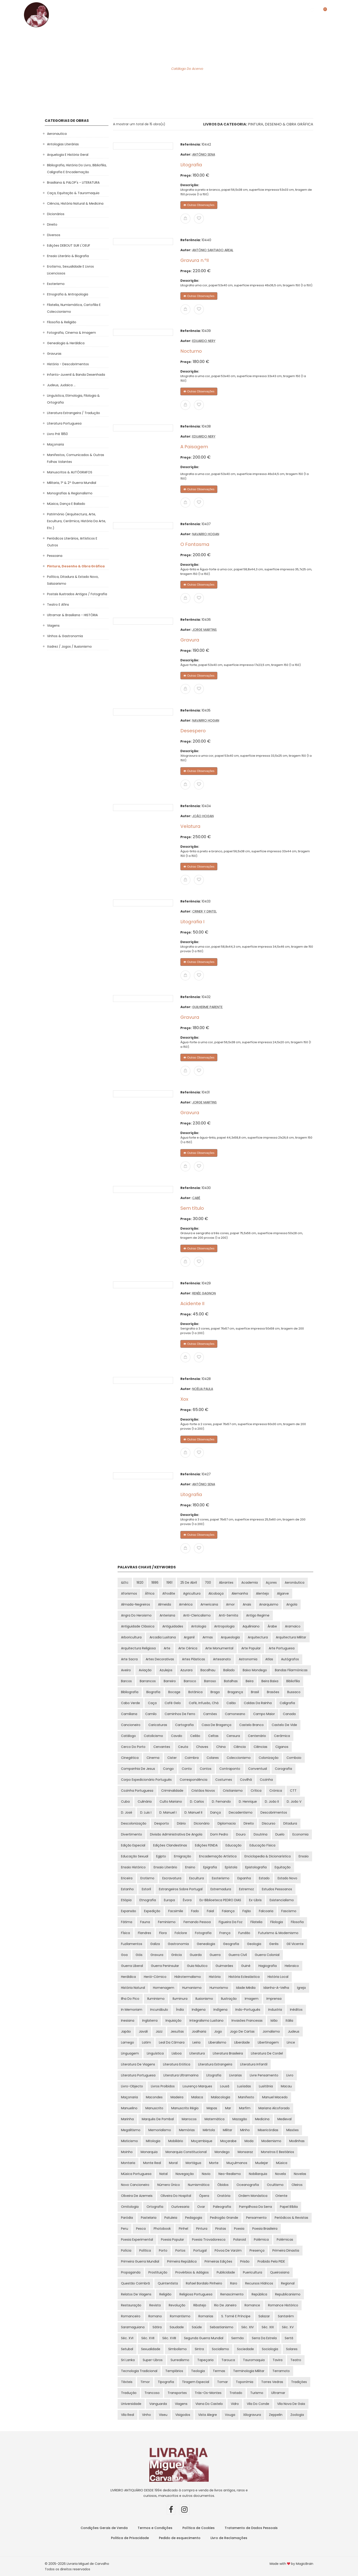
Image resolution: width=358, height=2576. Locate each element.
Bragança (235, 1692)
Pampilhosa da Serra (255, 2206)
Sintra (199, 2349)
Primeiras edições (218, 2261)
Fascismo (288, 1911)
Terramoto (281, 2371)
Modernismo (271, 2141)
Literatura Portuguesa (64, 423)
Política (145, 2250)
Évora (187, 1900)
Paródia (127, 2217)
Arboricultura (131, 1637)
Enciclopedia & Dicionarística (268, 1856)
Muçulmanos (236, 2163)
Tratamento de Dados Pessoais (251, 2528)
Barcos (126, 1681)
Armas (208, 1637)
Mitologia (153, 2141)
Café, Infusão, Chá (203, 1703)
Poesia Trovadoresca (208, 2239)
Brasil (255, 1692)
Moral (173, 2163)
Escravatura (171, 1878)
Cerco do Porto (133, 1746)
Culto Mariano (171, 1801)
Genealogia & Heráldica (65, 343)
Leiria (196, 2042)
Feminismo (167, 1922)
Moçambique (201, 2141)
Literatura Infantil (253, 2064)
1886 (154, 1582)
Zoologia (297, 2414)
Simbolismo (177, 2349)
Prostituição (157, 2272)
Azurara (186, 1670)
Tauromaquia (254, 2360)
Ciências (260, 1746)
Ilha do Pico (130, 1998)
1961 (169, 1582)
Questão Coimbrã (135, 2283)
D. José (126, 1812)
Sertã (289, 2338)
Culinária (145, 1801)
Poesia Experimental (137, 2239)
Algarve (283, 1593)
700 (208, 1582)
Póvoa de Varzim (228, 2250)
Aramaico (292, 1626)
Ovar (201, 2206)
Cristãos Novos (203, 1790)
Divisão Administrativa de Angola (176, 1834)
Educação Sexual (134, 1856)
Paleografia (222, 2206)
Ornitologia (130, 2206)
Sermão (237, 2338)
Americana (209, 1604)
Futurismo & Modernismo (278, 1933)
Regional (288, 2283)
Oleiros (297, 2184)
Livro (289, 2075)
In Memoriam (131, 2009)
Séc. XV (288, 2327)
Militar (227, 2130)
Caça (152, 1703)
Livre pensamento (264, 2075)
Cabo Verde (130, 1703)
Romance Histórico (283, 2305)
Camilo (151, 1714)
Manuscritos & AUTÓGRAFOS (69, 472)
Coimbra (192, 1757)
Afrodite (168, 1593)
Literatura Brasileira (228, 2053)
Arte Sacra (129, 1659)
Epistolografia (256, 1867)
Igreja (301, 1987)
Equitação (283, 1867)
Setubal (127, 2349)
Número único (168, 2184)
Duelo (279, 1834)
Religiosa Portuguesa (195, 2294)
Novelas (300, 2174)
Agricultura (191, 1593)
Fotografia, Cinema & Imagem (71, 332)
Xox (184, 1399)
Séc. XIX (268, 2327)
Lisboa (177, 2053)
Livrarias (235, 2075)
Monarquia (149, 2152)
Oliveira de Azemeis (137, 2195)
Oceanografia (248, 2184)
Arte (167, 1648)
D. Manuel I (167, 1812)
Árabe (272, 1626)
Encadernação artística (218, 1856)
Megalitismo (130, 2130)
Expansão (128, 1911)
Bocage (174, 1692)
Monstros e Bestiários (277, 2152)
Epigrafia (210, 1867)
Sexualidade (150, 2349)
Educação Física (262, 1845)
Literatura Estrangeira (215, 2064)
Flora (163, 1933)
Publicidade (226, 2272)
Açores (271, 1582)
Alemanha (240, 1593)
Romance (252, 2305)
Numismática (198, 2184)
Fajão (246, 1911)
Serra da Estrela (264, 2338)
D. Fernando (221, 1801)
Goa (124, 1955)
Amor (230, 1604)
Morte (213, 2163)
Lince (291, 2042)
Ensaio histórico (133, 1867)
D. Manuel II (193, 1812)
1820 (140, 1582)
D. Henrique (248, 1801)
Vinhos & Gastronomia (65, 636)
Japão (126, 2031)
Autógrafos (290, 1659)
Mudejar (261, 2163)
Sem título (192, 1208)
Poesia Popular (172, 2239)
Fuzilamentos (131, 1944)
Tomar (222, 2382)
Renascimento (232, 2294)
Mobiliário (175, 2141)
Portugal (200, 2250)
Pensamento (256, 2217)
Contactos (231, 10)
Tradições (299, 2382)
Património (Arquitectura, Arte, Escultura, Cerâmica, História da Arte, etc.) (76, 521)
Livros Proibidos (163, 2086)
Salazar (264, 2316)
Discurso (268, 1823)
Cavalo (176, 1736)
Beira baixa (269, 1681)
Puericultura (252, 2272)
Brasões (273, 1692)
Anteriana (167, 1615)
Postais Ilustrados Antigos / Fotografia (77, 594)
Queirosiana (279, 2272)
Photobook (162, 2228)
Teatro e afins (58, 604)
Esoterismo (56, 284)
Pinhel (183, 2228)
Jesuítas (177, 2031)
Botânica (195, 1692)
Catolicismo (153, 1736)
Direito (52, 224)
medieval (284, 2119)
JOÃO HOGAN (203, 816)
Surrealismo (180, 2360)
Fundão (244, 1933)
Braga (215, 1692)
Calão (231, 1703)
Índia (180, 2009)
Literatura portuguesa (138, 2075)
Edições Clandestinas (170, 1845)
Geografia (231, 1944)
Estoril (146, 1889)
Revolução (177, 2305)
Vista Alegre (207, 2414)
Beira (249, 1681)
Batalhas (231, 1681)
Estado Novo (287, 1878)
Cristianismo (233, 1790)
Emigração (182, 1856)
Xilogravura (252, 2414)
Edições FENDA (206, 1845)
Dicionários (55, 214)
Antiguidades (172, 1626)
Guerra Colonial (267, 1955)
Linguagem (130, 2053)
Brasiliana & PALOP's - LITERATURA (73, 182)
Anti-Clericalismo (197, 1615)
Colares (213, 1757)
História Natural (133, 1987)
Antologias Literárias (63, 144)
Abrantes (226, 1582)
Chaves (202, 1746)
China (221, 1746)
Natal (163, 2174)
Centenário (257, 1736)
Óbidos (223, 2184)
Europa (169, 1900)
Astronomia (248, 1659)
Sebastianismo (221, 2327)
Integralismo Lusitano (207, 2020)
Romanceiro (130, 2316)
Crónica (275, 1790)
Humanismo (192, 1987)
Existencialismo (282, 1900)
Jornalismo (271, 2031)
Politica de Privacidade (130, 2538)
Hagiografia (267, 1965)
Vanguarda (158, 2403)
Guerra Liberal (132, 1965)
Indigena (198, 2009)
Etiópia (126, 1900)
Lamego (127, 2042)
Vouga (230, 2414)
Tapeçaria (205, 2360)
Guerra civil (238, 1955)
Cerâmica (282, 1736)
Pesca (141, 2228)
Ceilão (195, 1736)
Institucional (167, 10)
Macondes (154, 2097)
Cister (172, 1757)
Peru (124, 2228)
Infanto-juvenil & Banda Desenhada (76, 374)
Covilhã (246, 1779)
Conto (187, 1768)
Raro (233, 2283)
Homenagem (163, 1987)
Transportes (177, 2393)
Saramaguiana (133, 2327)
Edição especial (133, 1845)
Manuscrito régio (185, 2108)
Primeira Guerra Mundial (140, 2261)
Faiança (228, 1911)
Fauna (145, 1922)
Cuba (125, 1801)
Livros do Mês (106, 10)
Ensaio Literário (165, 1867)
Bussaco (293, 1692)
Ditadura (290, 1823)
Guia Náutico (197, 1965)
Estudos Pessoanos (277, 1889)
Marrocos (189, 2119)
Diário (181, 1823)
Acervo (136, 10)
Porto (163, 2250)
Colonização (269, 1757)
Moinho (127, 2152)
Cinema (153, 1757)
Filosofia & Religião (61, 322)
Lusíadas (244, 2086)
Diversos (53, 235)
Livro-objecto (132, 2086)
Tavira (277, 2360)
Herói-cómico (155, 1976)
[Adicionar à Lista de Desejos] (199, 219)
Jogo (218, 2031)
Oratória (223, 2195)
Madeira (177, 2097)
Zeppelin (275, 2414)
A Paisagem (194, 446)
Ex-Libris (255, 1900)
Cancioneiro (130, 1725)
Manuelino (129, 2108)
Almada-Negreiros (135, 1604)
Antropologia (224, 1626)
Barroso (210, 1681)
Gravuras (54, 353)
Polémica (261, 2239)
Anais (247, 1604)
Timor (145, 2382)
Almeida (164, 1604)
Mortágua (193, 2163)
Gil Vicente (295, 1944)
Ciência (240, 1746)
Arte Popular (251, 1648)
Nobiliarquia (258, 2174)
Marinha (127, 2119)
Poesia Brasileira (264, 2228)
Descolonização (133, 1823)
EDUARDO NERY (204, 341)
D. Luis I (145, 1812)
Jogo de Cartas (242, 2031)
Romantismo (180, 2316)
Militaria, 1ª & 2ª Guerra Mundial (71, 482)
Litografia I (192, 921)
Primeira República (182, 2261)
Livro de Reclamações (229, 2538)
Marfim (244, 2108)
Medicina (262, 2119)
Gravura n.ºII (194, 260)
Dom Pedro (219, 1834)
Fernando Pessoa (197, 1922)
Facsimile (175, 1911)
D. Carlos (197, 1801)
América (185, 1604)
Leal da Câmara (171, 2042)
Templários (174, 2371)
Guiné (245, 1965)
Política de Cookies (198, 2528)
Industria (275, 2009)
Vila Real (127, 2414)
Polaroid (239, 2239)
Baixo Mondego (255, 1670)
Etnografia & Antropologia (67, 294)
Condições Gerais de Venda (104, 2528)
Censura (233, 1736)
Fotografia (203, 1933)
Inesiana (127, 2020)
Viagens (53, 625)
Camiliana (129, 1714)
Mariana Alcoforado (274, 2108)
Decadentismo (241, 1812)
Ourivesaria (180, 2206)
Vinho (146, 2414)
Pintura (201, 2228)
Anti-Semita (228, 1615)
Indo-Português (247, 2009)
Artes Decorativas (160, 1659)
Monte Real (152, 2163)
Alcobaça (216, 1593)
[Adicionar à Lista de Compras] (185, 219)
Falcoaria (266, 1911)
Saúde (197, 2327)
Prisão (245, 2261)
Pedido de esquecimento (179, 2538)
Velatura (190, 826)
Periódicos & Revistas (291, 2217)
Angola (291, 1604)
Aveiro (126, 1670)
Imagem (251, 1998)
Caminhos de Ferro (180, 1714)
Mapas (212, 2108)
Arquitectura (258, 1637)
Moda (249, 2141)
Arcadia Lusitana (163, 1637)
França (224, 1933)
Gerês (274, 1944)
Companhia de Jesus (138, 1768)
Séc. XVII (147, 2338)
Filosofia (297, 1922)
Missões (292, 2130)
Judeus (293, 2031)
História (215, 1976)
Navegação (185, 2174)
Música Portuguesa (136, 2174)
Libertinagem (268, 2042)
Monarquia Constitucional (186, 2152)
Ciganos (281, 1746)
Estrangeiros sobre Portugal (181, 1889)
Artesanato (222, 1659)
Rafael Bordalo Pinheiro (204, 2283)
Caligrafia (287, 1703)
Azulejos (166, 1670)
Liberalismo (217, 2042)
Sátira (157, 2327)
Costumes (223, 1779)
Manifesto (246, 2097)
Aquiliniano (251, 1626)
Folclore (181, 1933)
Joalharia (199, 2031)
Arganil (189, 1637)
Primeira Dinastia (285, 2250)
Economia (300, 1834)
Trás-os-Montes (208, 2393)
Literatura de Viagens (138, 2064)
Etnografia (148, 1900)
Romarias (205, 2316)
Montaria (128, 2163)
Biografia (153, 1692)
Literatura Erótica (176, 2064)
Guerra (215, 1955)
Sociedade (245, 2349)
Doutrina (260, 1834)
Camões (210, 1714)
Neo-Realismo (229, 2174)
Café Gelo (173, 1703)
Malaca (197, 2097)
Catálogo (128, 1736)
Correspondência (193, 1779)
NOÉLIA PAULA (202, 1389)
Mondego (222, 2152)
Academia (249, 1582)
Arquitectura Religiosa (138, 1648)
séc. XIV (247, 2327)
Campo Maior (264, 1714)
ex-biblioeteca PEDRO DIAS (220, 1900)
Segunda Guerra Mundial (203, 2338)
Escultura (196, 1878)
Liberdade (242, 2042)
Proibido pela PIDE (271, 2261)
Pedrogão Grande (224, 2217)
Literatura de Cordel (267, 2053)
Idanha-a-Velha (276, 1987)
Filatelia (256, 1922)
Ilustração (229, 1998)
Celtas (213, 1736)
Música (281, 2163)
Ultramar (278, 2393)
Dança (215, 1812)
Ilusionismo (204, 1998)
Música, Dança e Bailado (66, 503)
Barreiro (170, 1681)
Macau (286, 2086)
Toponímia (244, 2382)
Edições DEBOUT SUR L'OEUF (68, 245)
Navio (206, 2174)
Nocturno (191, 351)
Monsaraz (245, 2152)
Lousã (224, 2086)
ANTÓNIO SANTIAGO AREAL (212, 250)
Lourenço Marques (197, 2086)
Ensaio (304, 1856)
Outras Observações (198, 205)
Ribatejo (199, 2305)
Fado (195, 1911)
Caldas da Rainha (258, 1703)
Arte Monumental (219, 1648)
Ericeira (126, 1878)
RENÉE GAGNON (204, 1293)
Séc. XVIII (169, 2338)
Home (77, 10)
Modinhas (297, 2141)
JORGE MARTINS (204, 629)
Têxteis (126, 2382)
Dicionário (202, 1823)
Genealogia (206, 1944)
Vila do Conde (258, 2403)
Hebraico (292, 1965)
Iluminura (180, 1998)
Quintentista (168, 2283)
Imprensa (274, 1998)
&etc (125, 1582)
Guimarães (224, 1965)
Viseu (163, 2414)
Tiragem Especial (195, 2382)
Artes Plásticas (193, 1659)
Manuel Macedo (275, 2097)
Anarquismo (268, 1604)
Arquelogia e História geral (67, 154)
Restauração (131, 2305)
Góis (139, 1955)
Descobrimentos (274, 1812)
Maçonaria (55, 444)
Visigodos (182, 2414)
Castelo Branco (251, 1725)
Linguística (155, 2053)
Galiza (155, 1944)
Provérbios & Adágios (192, 2272)
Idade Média (245, 1987)
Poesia (239, 2228)
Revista (155, 2305)
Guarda (196, 1955)
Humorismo (219, 1987)
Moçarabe (228, 2141)
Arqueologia (230, 1637)
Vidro (235, 2403)
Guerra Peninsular (165, 1965)
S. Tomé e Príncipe (235, 2316)
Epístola (231, 1867)
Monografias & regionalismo (69, 493)
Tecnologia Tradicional (139, 2371)
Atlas (269, 1659)
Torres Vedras (272, 2382)
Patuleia (170, 2217)
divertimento (131, 1834)
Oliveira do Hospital (176, 2195)
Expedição (152, 1911)
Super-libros (153, 2360)
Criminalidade (172, 1790)
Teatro (295, 2360)
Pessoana (54, 555)
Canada (289, 1714)
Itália (289, 2020)
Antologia (198, 1626)
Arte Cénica (187, 1648)
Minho (245, 2130)
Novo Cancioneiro (135, 2184)
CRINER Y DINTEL (204, 911)
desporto (161, 1823)
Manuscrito (154, 2108)
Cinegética (130, 1757)
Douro (241, 1834)
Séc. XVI (127, 2338)
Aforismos (129, 1593)
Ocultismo (275, 2184)
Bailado (229, 1670)
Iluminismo (156, 1998)
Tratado (235, 2393)
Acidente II (192, 1303)
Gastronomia (178, 1944)
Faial (210, 1911)
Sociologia (270, 2349)
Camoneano (235, 1714)
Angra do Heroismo (136, 1615)
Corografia (283, 1768)
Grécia (176, 1955)
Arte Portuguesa (282, 1648)
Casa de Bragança (216, 1725)
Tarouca (228, 2360)
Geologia (254, 1944)
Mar (228, 2108)
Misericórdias (268, 2130)
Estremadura (221, 1889)
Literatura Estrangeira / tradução (73, 413)
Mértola (209, 2130)
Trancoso (152, 2393)
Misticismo (129, 2141)
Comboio (294, 1757)
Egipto (161, 1856)
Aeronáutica (294, 1582)
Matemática (214, 2119)
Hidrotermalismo (187, 1976)
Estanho (127, 1889)
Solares (291, 2349)
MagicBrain (304, 2563)
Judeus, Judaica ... (61, 385)
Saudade (177, 2327)
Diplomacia (227, 1823)
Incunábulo (159, 2009)
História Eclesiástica (244, 1976)
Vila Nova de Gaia (291, 2403)
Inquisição (174, 2020)
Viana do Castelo (209, 2403)
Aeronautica (57, 133)
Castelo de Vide (284, 1725)
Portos (180, 2250)
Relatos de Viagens (136, 2294)
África (149, 1593)
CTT (293, 1790)
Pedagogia (193, 2217)
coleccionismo (239, 1757)
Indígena (220, 2009)
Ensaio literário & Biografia (68, 256)
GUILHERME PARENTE (207, 1007)
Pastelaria (148, 2217)
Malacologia (220, 2097)
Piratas (220, 2228)
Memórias (187, 2130)
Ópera (204, 2195)
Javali (143, 2031)
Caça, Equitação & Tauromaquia (73, 193)
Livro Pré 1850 (57, 434)
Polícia (126, 2250)
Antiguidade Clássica (137, 1626)
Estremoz (246, 1889)
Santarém (286, 2316)
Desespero (193, 730)
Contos (205, 1768)
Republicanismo (287, 2294)
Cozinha (266, 1779)
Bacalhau (207, 1670)
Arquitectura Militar (291, 1637)
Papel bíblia (289, 2206)
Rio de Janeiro (225, 2305)
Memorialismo (159, 2130)
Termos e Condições (155, 2528)
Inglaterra (150, 2020)
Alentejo (262, 1593)
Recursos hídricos (259, 2283)
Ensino (190, 1867)
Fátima (126, 1922)
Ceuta (183, 1746)
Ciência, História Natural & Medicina (75, 203)
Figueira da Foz (230, 1922)
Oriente (281, 2195)
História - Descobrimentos (68, 364)
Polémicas (285, 2239)
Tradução (129, 2393)
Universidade (131, 2403)
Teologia (198, 2371)
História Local (278, 1976)
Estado (264, 1878)
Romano (155, 2316)
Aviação (145, 1670)
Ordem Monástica (252, 2195)
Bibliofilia (200, 10)
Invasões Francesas (247, 2020)
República (259, 2294)
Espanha (244, 1878)
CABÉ (196, 1198)
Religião (165, 2294)
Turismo (256, 2393)
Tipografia (166, 2382)
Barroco (190, 1681)
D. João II (272, 1801)
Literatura (197, 2053)
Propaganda (130, 2272)
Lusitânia (266, 2086)
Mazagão (239, 2119)
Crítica (256, 1790)
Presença (257, 2250)
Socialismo (220, 2349)
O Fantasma (194, 544)
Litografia (191, 165)
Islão (274, 2020)
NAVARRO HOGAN (205, 534)
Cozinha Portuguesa (137, 1790)
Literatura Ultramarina (180, 2075)
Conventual (257, 1768)
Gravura (189, 640)
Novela (280, 2174)
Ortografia (155, 2206)
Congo (168, 1768)
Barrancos (148, 1681)
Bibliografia (129, 1692)
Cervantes (161, 1746)
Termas (219, 2371)
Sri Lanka (128, 2360)
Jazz (159, 2031)
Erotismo (147, 1878)
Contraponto (229, 1768)
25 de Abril (188, 1582)
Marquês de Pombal (158, 2119)
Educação (234, 1845)
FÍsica (125, 1933)
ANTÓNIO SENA (203, 154)
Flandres (144, 1933)
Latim (146, 2042)
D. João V (294, 1801)
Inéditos (296, 2009)
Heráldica (128, 1976)
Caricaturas (157, 1725)
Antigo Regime (257, 1615)
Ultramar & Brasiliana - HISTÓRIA (72, 615)
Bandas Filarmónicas (291, 1670)
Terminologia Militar (248, 2371)
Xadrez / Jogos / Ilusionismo (69, 646)
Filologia (276, 1922)
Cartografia (184, 1725)
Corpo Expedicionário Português (146, 1779)
